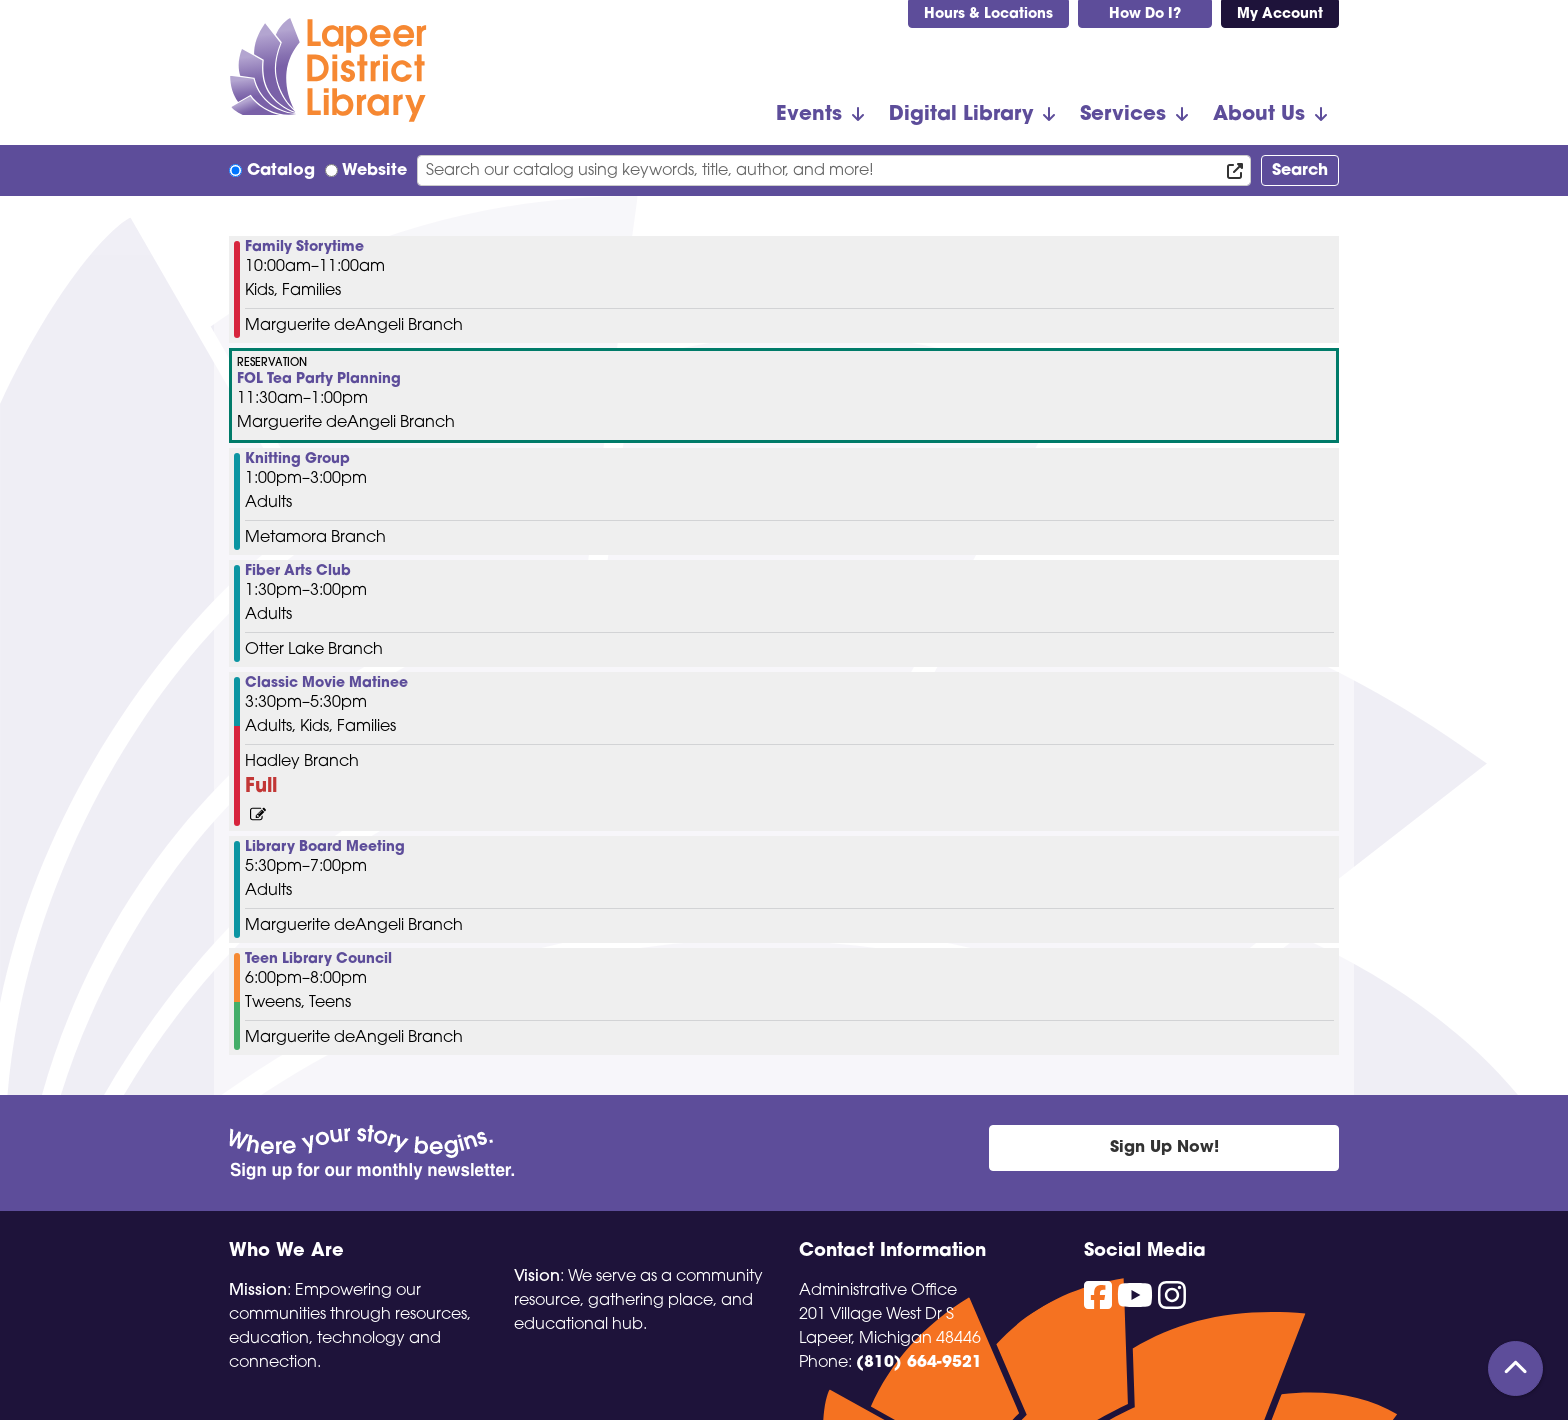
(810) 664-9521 (919, 1363)
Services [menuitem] (1123, 115)
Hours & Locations (988, 14)
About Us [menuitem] (1259, 115)
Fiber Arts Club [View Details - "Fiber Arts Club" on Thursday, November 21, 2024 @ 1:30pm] (298, 572)
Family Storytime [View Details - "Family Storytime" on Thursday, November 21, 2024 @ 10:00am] (304, 248)
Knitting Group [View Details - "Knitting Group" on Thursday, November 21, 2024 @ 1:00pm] (297, 460)
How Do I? (1145, 14)
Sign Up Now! (1164, 1148)
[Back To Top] (1515, 1368)
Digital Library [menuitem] (961, 115)
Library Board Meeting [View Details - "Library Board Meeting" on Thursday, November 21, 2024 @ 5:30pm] (325, 848)
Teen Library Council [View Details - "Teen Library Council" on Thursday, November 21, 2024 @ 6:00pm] (318, 960)
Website (374, 171)
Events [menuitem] (809, 115)
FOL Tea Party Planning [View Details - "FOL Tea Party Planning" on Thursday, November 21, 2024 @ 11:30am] (319, 380)
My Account (1280, 14)
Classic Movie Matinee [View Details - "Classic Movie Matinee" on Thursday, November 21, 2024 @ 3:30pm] (326, 684)
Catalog (281, 171)
